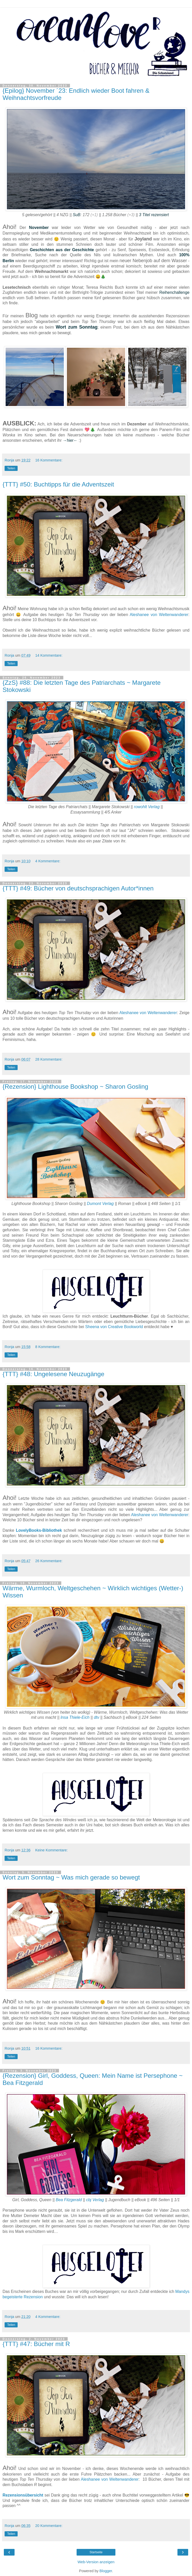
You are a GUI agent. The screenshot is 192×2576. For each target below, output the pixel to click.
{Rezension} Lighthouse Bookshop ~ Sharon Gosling (75, 1086)
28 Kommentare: (48, 1059)
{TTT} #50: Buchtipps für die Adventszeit (58, 484)
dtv (96, 1717)
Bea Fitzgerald (69, 2200)
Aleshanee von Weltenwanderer (159, 614)
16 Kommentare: (48, 460)
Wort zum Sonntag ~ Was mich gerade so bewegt (71, 1877)
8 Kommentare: (47, 1347)
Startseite (96, 2552)
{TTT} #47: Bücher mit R (36, 2343)
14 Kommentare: (48, 655)
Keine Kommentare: (51, 1850)
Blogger (106, 2571)
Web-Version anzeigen (96, 2562)
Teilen (11, 468)
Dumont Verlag (100, 1203)
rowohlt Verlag (147, 807)
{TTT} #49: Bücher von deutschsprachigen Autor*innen (78, 888)
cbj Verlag (95, 2200)
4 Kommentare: (47, 861)
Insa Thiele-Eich (75, 1717)
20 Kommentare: (48, 2526)
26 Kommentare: (48, 1561)
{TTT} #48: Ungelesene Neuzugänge (53, 1374)
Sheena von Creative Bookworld (114, 1327)
